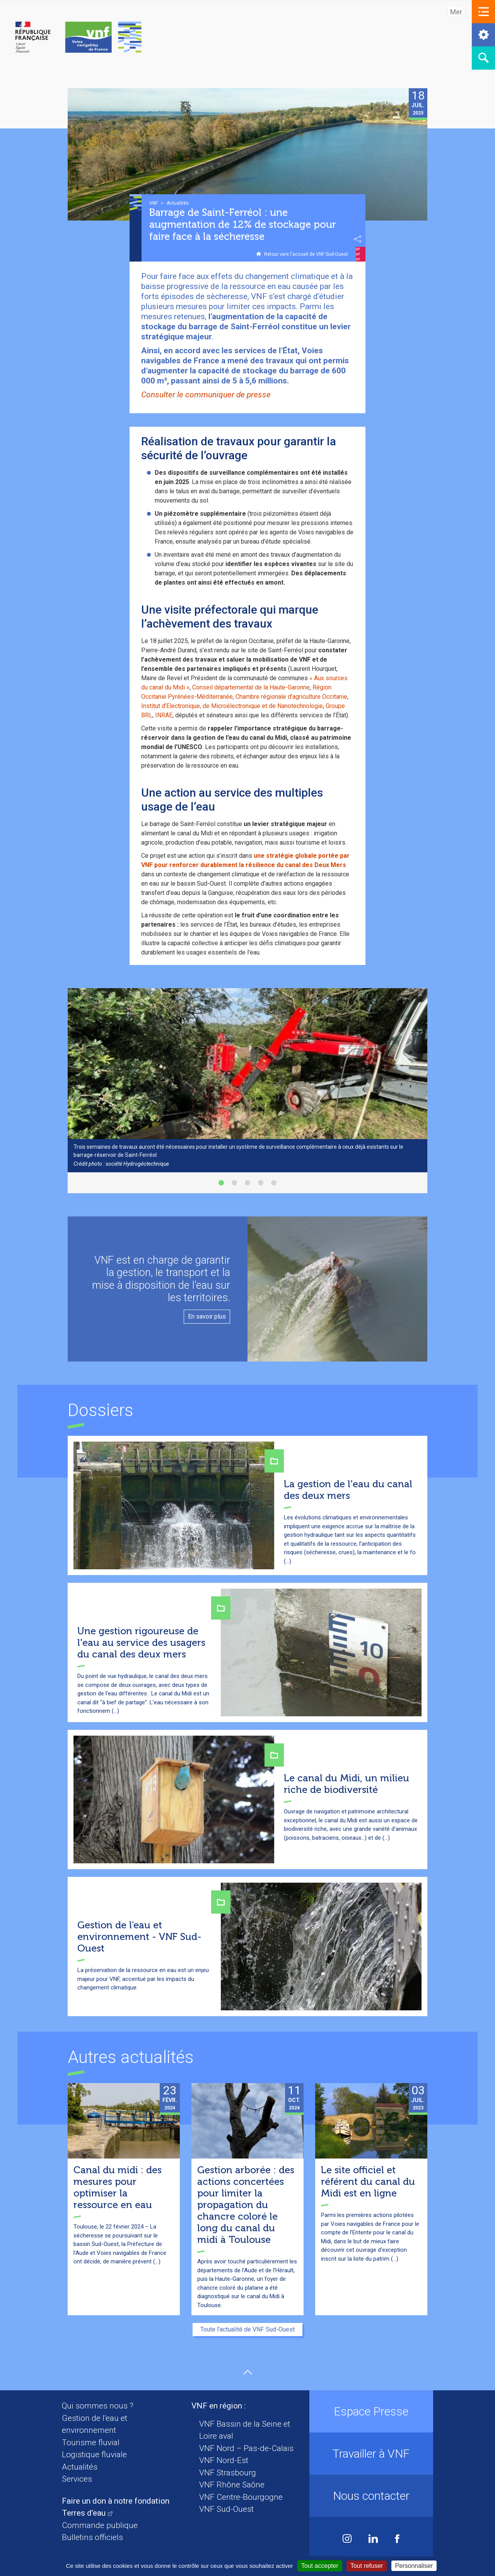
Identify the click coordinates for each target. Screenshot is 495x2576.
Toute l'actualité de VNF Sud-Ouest (247, 2329)
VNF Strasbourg (227, 2472)
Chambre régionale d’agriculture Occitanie (291, 696)
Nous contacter (371, 2495)
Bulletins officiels (92, 2537)
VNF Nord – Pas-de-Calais (246, 2448)
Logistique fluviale (94, 2454)
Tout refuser (366, 2565)
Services (77, 2479)
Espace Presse (371, 2411)
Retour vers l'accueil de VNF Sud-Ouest (306, 254)
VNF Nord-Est (223, 2460)
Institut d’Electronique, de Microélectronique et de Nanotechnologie (232, 706)
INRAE (163, 715)
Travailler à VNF (371, 2453)
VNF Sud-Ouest (226, 2509)
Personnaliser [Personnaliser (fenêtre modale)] (414, 2565)
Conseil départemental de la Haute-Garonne (251, 687)
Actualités (79, 2467)
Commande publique (100, 2525)
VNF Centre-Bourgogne (241, 2497)
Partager (357, 239)
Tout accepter (319, 2565)
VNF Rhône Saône (232, 2484)
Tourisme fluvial (90, 2442)
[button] (483, 11)
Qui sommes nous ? (97, 2405)
